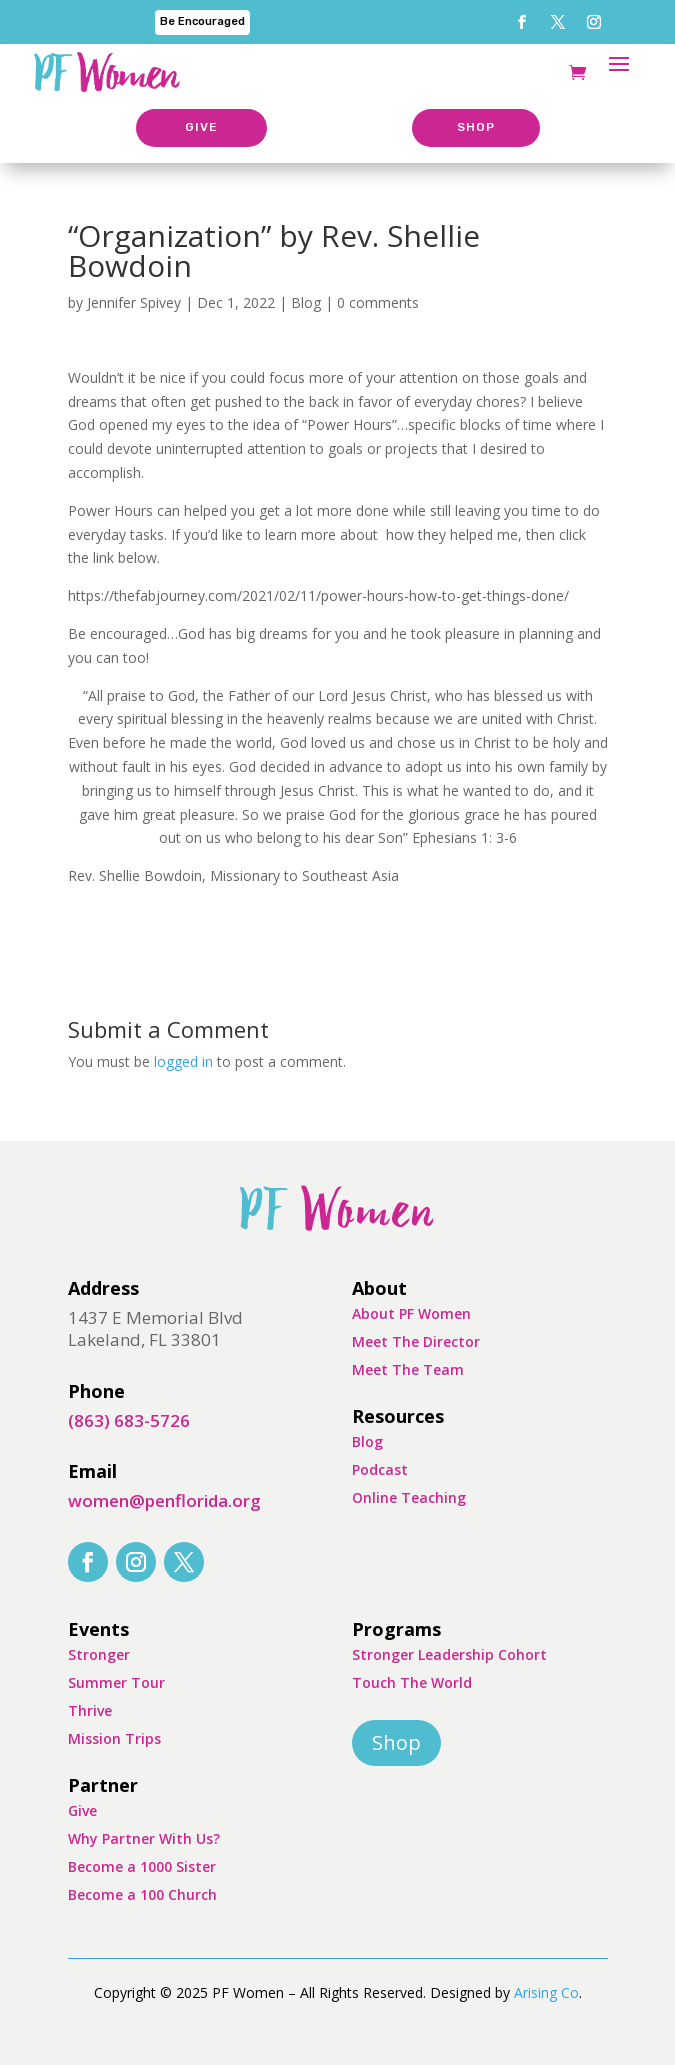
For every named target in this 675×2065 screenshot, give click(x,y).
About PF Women (411, 1313)
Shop (396, 1742)
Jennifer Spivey (134, 302)
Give (82, 1810)
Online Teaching (409, 1497)
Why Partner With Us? (144, 1838)
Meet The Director (416, 1341)
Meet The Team (408, 1369)
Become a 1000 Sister (142, 1866)
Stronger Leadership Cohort (449, 1654)
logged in (183, 1061)
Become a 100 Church (142, 1894)
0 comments (378, 302)
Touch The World (412, 1682)
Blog (306, 302)
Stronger (99, 1654)
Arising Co (546, 1992)
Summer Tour (116, 1682)
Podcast (380, 1469)
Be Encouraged (202, 21)
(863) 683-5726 (129, 1420)
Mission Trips (114, 1738)
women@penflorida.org (164, 1500)
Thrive (90, 1710)
